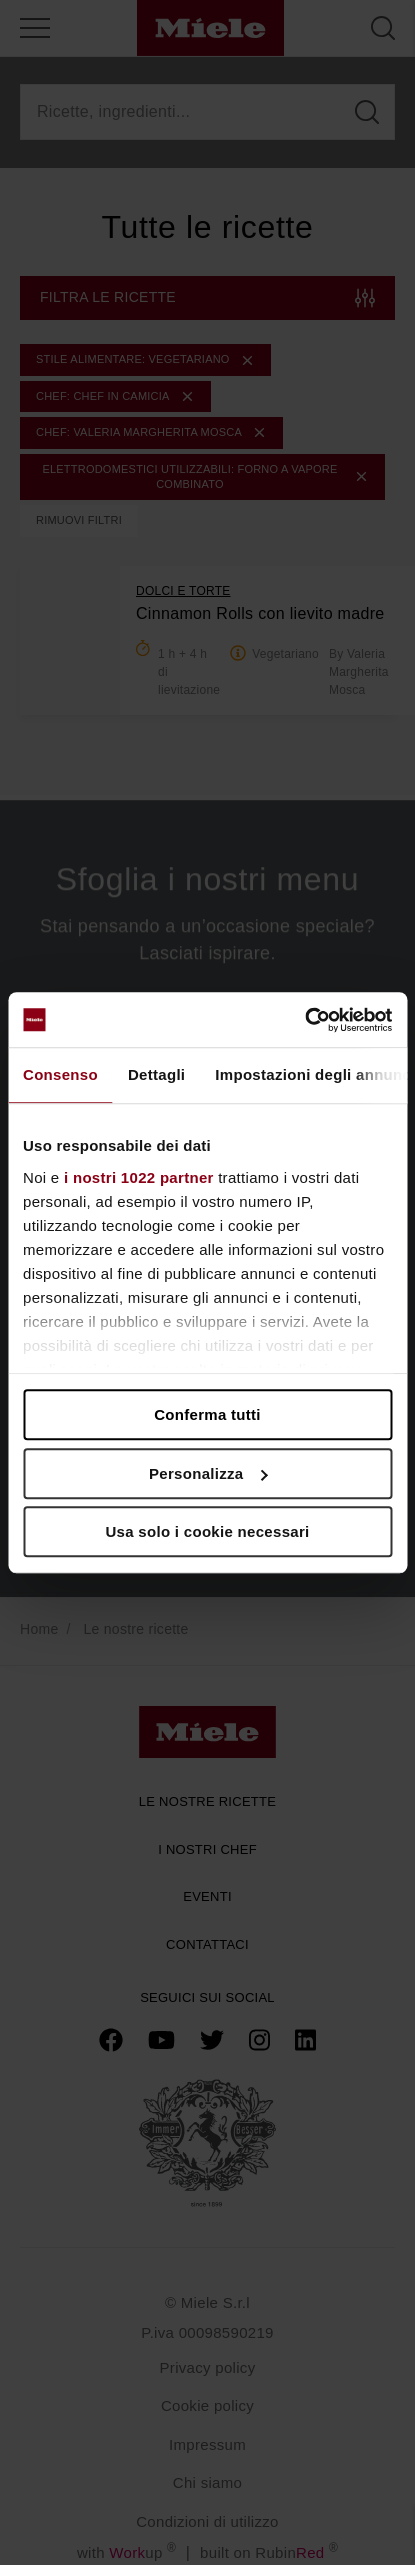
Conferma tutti (207, 1414)
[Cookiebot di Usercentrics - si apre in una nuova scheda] (304, 1020)
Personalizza (208, 1473)
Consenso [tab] (60, 1074)
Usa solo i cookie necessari (207, 1531)
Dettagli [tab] (156, 1074)
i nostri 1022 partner (139, 1177)
